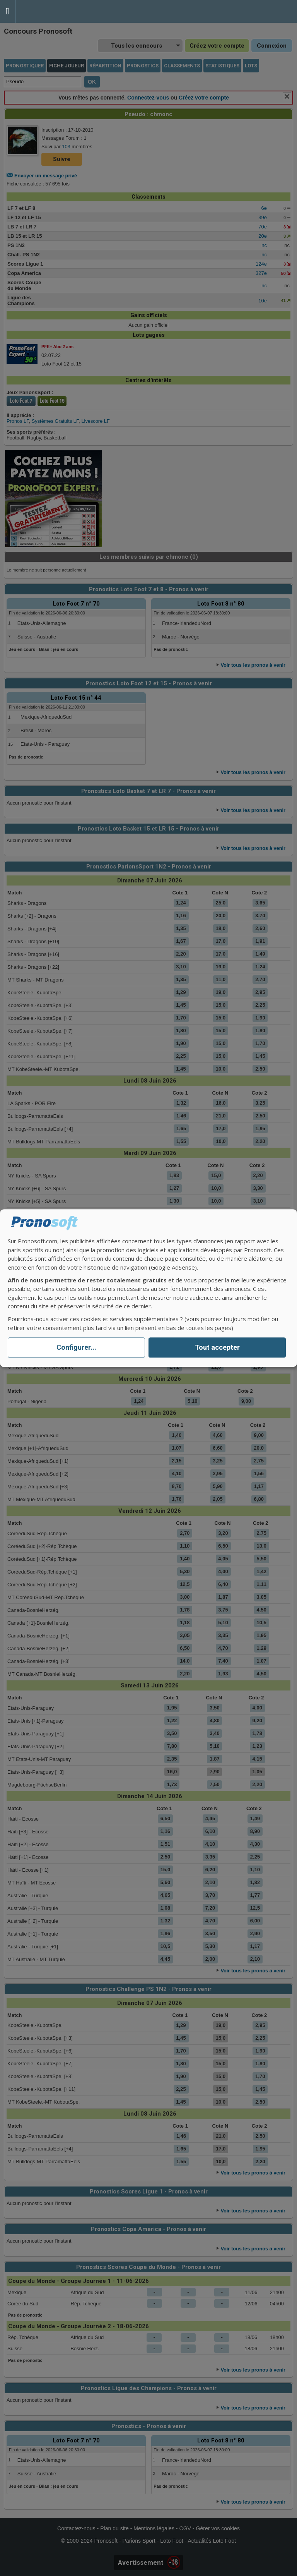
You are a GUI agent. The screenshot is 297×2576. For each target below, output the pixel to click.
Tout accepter (217, 1348)
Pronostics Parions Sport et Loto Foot (50, 11)
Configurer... (76, 1348)
